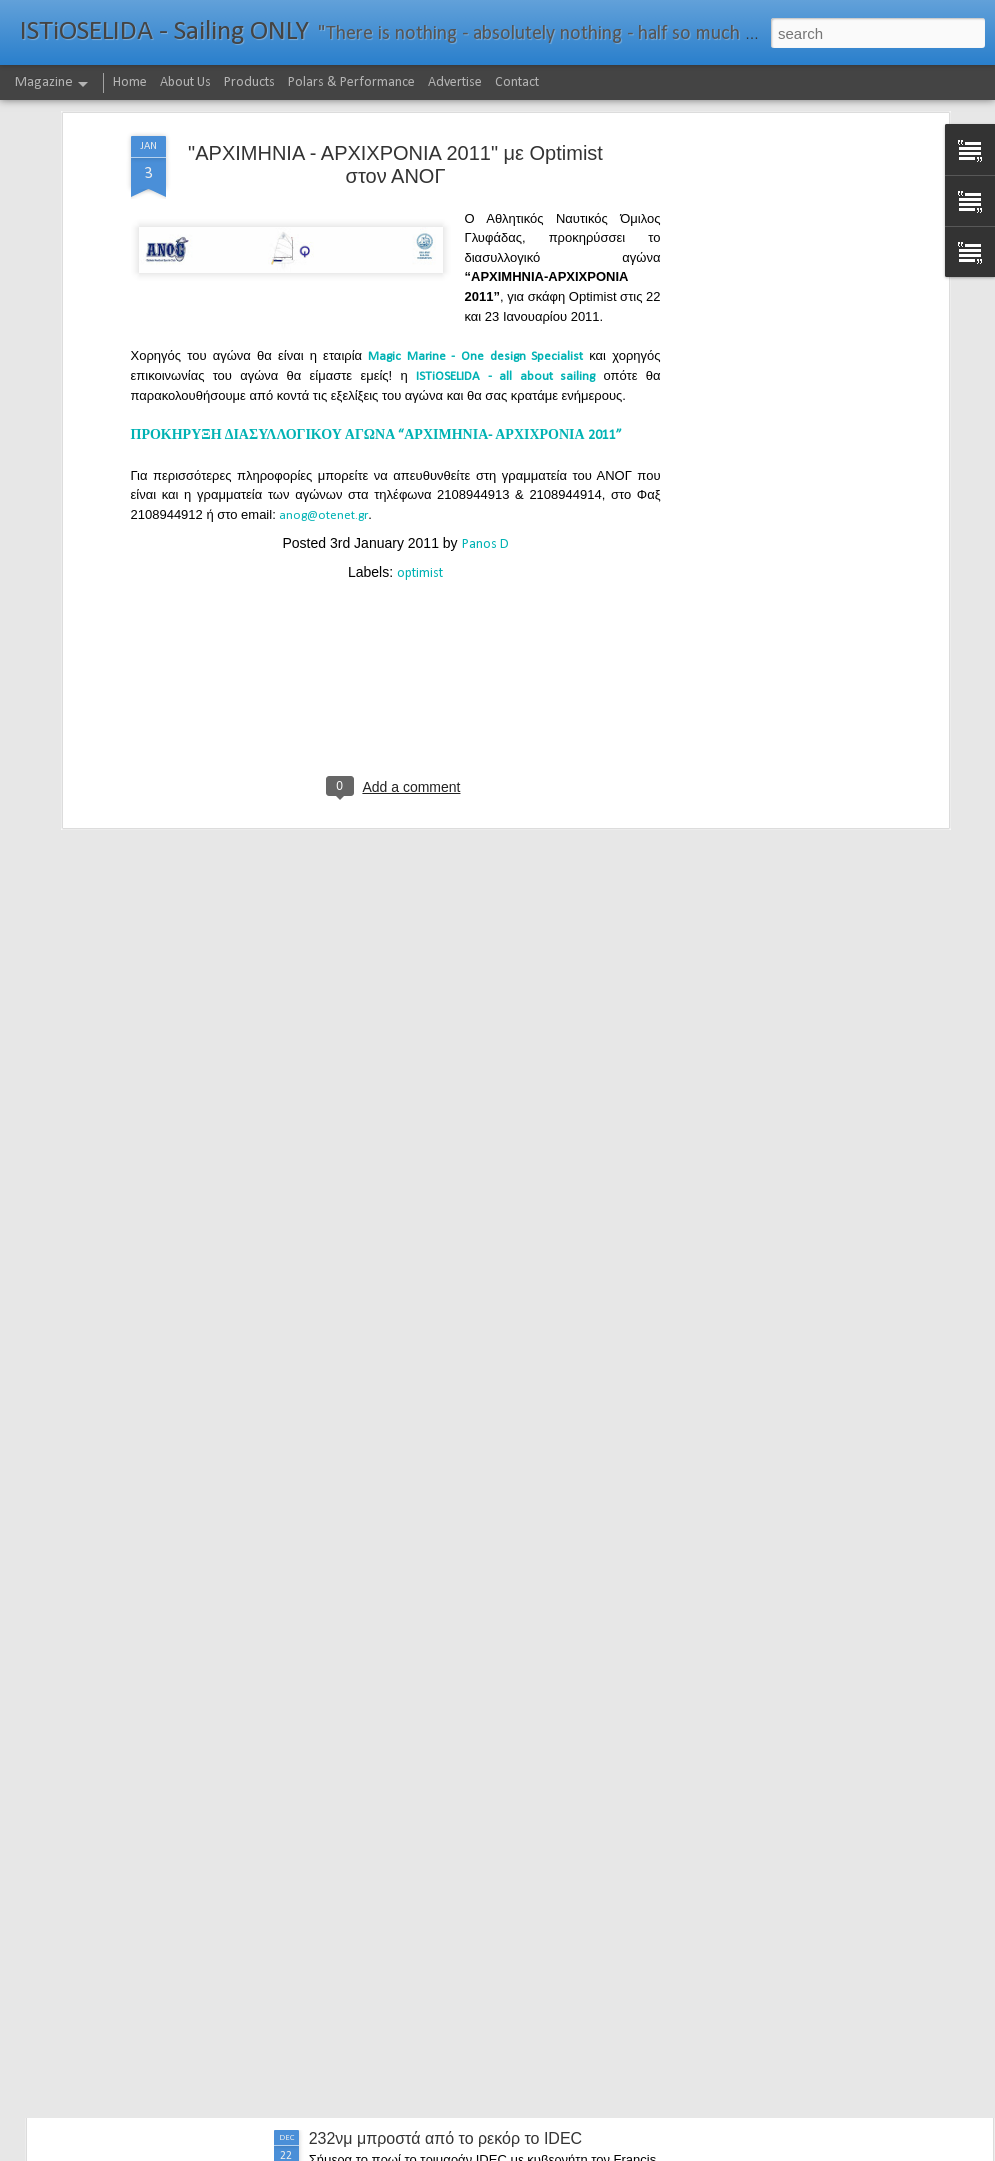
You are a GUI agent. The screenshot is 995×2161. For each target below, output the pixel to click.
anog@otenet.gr (323, 369)
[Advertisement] (771, 305)
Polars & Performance (351, 82)
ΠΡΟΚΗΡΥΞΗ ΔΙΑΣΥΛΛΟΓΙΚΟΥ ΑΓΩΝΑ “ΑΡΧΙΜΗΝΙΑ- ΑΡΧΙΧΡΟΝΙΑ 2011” (378, 290)
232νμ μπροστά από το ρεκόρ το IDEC (446, 2138)
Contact (517, 82)
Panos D (485, 398)
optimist (420, 427)
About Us (185, 82)
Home (130, 82)
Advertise (455, 82)
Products (249, 82)
